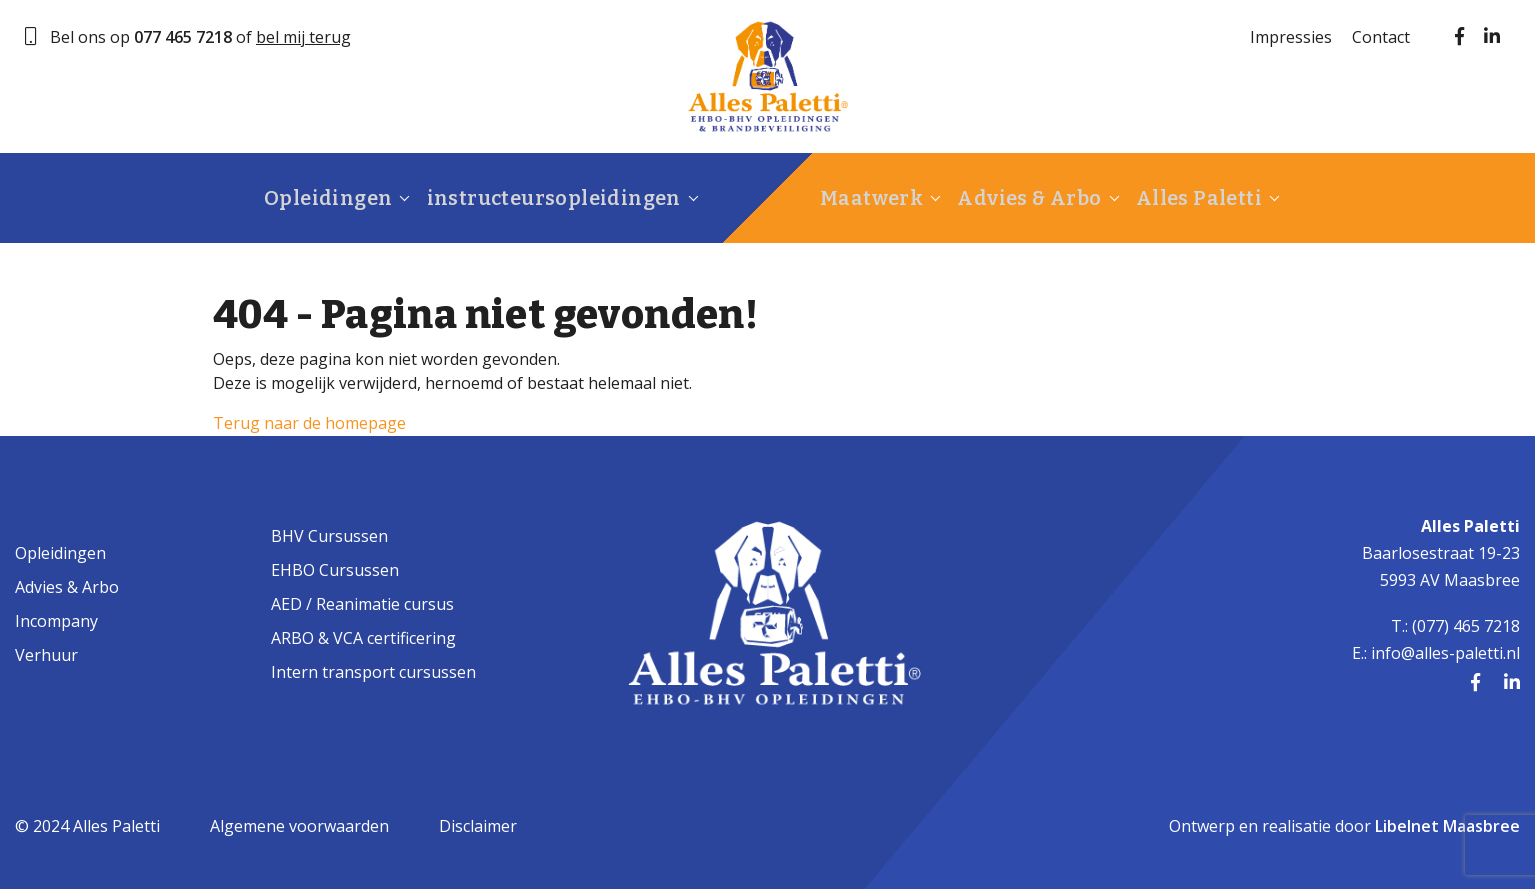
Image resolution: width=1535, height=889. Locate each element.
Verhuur (46, 655)
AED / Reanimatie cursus (362, 604)
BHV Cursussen (329, 536)
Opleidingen (327, 198)
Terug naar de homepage (309, 423)
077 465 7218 (183, 37)
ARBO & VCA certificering (363, 638)
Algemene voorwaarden (299, 826)
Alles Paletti (1197, 198)
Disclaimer (478, 826)
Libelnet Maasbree (1447, 826)
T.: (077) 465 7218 (1455, 626)
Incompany (56, 621)
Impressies (1291, 37)
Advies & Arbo (1031, 198)
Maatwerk (877, 198)
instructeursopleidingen (549, 198)
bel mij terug (303, 37)
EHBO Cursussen (335, 570)
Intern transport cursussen (373, 672)
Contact (1381, 37)
